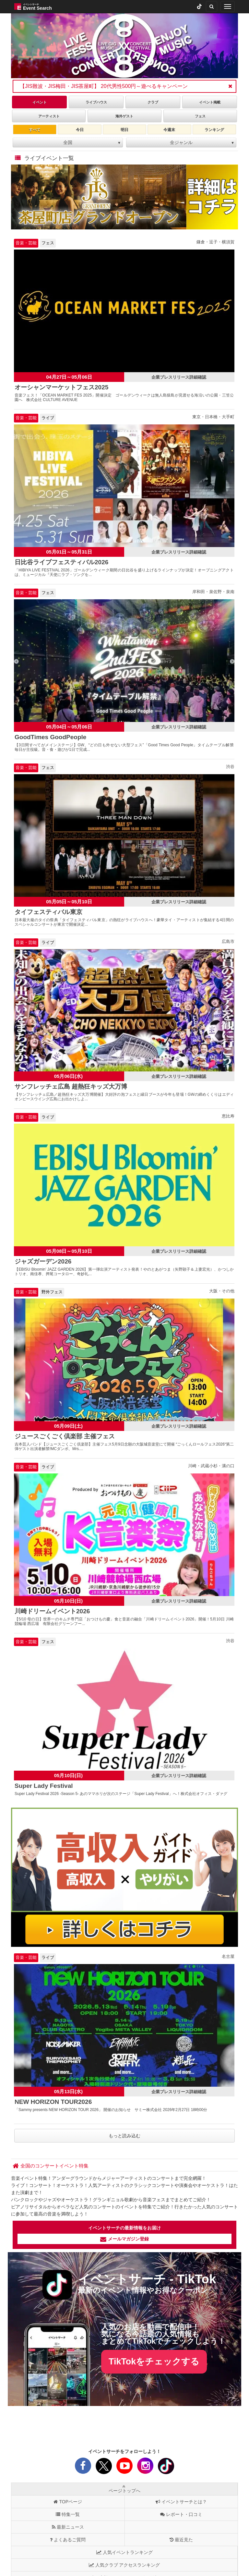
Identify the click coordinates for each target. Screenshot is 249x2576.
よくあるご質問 (68, 2539)
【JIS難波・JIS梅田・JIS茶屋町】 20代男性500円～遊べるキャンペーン (104, 86)
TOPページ (67, 2501)
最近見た (181, 2539)
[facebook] (83, 2467)
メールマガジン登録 (124, 2238)
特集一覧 (68, 2514)
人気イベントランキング (124, 2552)
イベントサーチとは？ (181, 2501)
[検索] (211, 6)
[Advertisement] (124, 2427)
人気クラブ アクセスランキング (124, 2565)
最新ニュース (68, 2527)
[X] (104, 2467)
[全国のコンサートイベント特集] (51, 2165)
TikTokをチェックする (154, 2361)
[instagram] (145, 2467)
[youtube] (124, 2467)
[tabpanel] (124, 45)
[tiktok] (199, 6)
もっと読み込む (124, 2135)
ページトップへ (124, 2488)
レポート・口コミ (181, 2514)
